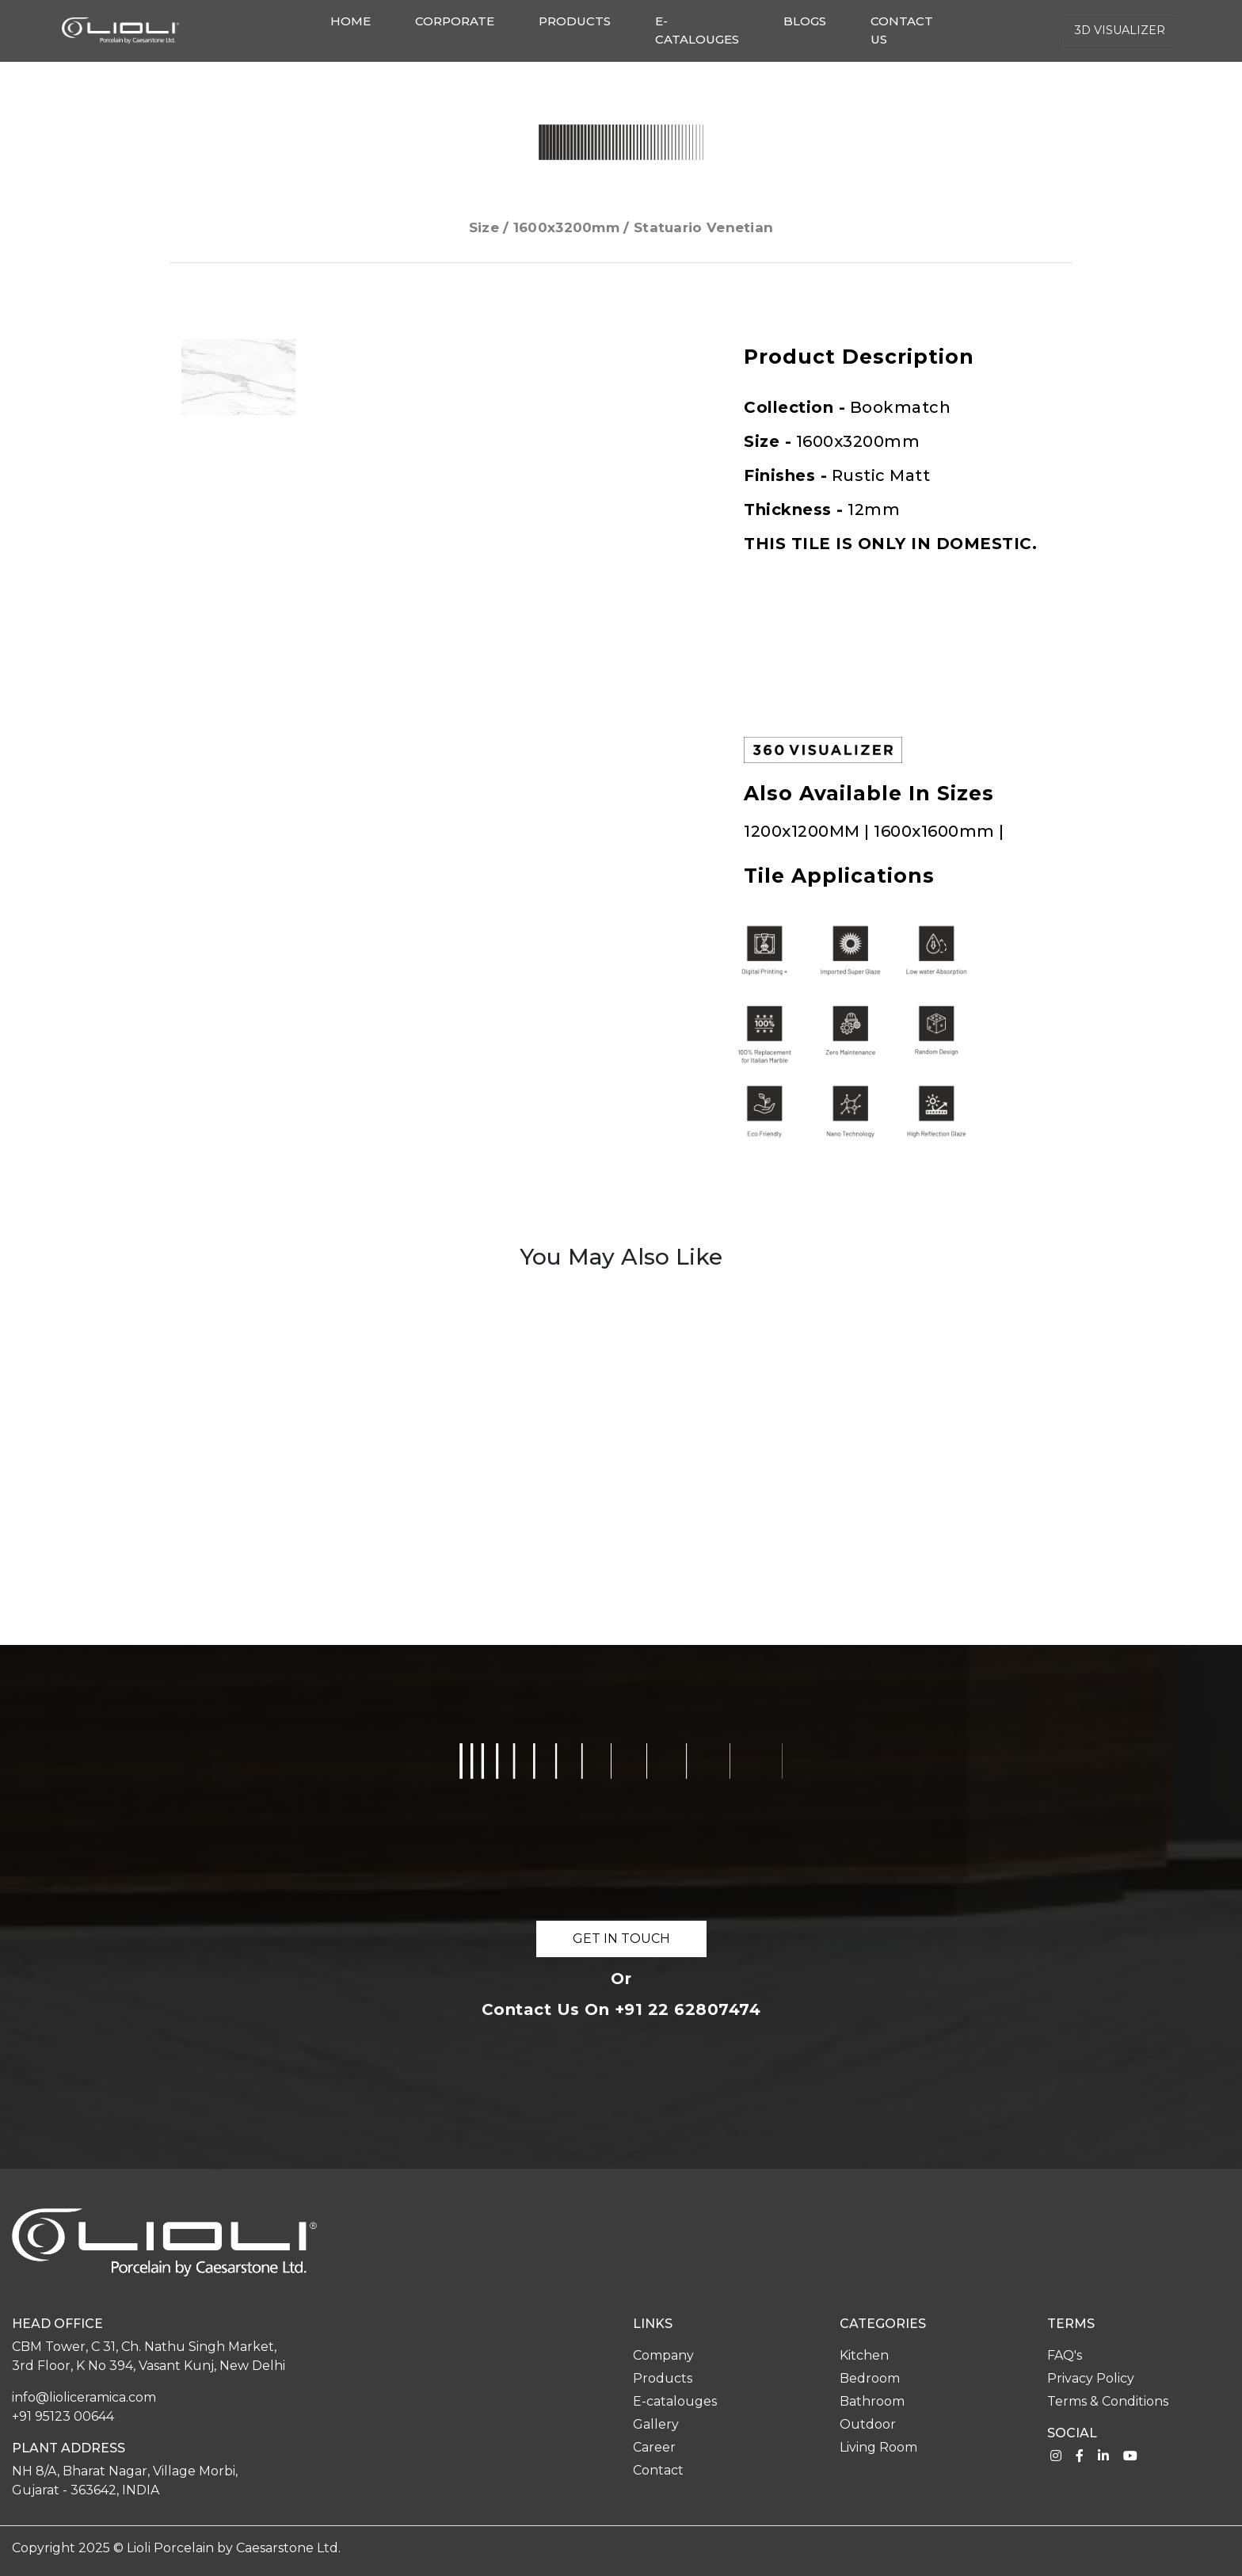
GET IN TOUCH (621, 1938)
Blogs (804, 21)
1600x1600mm (936, 831)
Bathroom (872, 2401)
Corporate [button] (454, 21)
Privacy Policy (1090, 2378)
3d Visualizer (1119, 30)
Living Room (878, 2447)
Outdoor (868, 2424)
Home (353, 20)
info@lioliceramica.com (84, 2397)
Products (575, 21)
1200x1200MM (804, 831)
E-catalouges (697, 30)
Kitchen (864, 2355)
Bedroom (870, 2378)
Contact (658, 2470)
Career (654, 2447)
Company (663, 2355)
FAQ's (1064, 2355)
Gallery (656, 2424)
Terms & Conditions (1107, 2401)
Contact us (902, 30)
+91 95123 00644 (63, 2416)
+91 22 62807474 (688, 2009)
